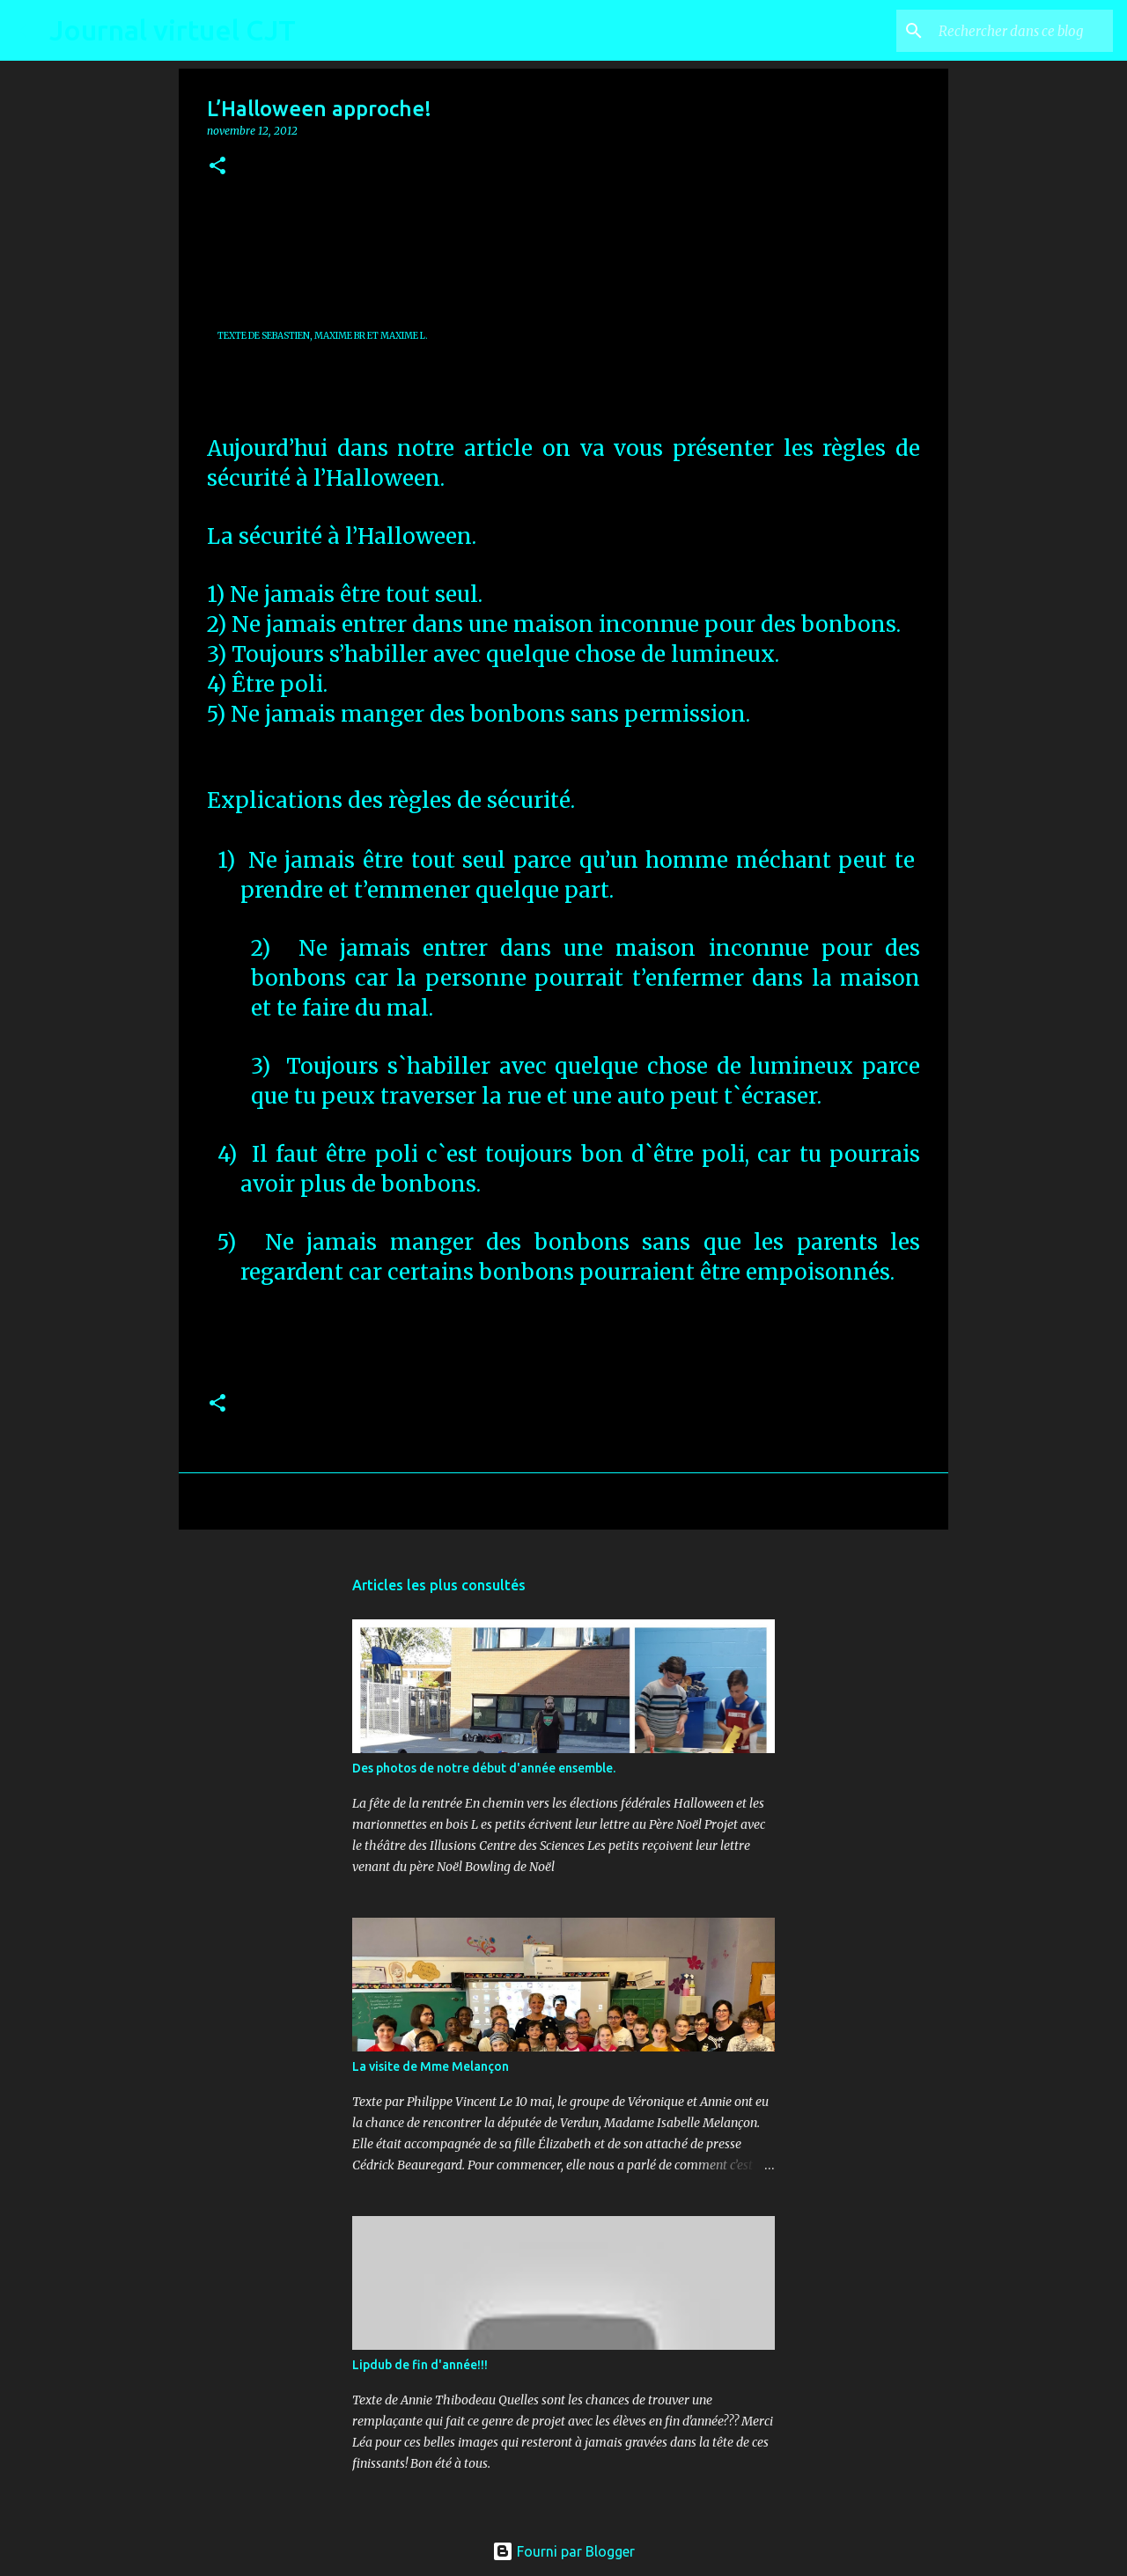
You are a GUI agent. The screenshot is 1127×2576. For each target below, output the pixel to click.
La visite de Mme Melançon (430, 2066)
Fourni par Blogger (563, 2551)
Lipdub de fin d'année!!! (420, 2365)
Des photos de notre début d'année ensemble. (483, 1768)
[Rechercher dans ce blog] (1020, 31)
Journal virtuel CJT (172, 30)
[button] (217, 167)
